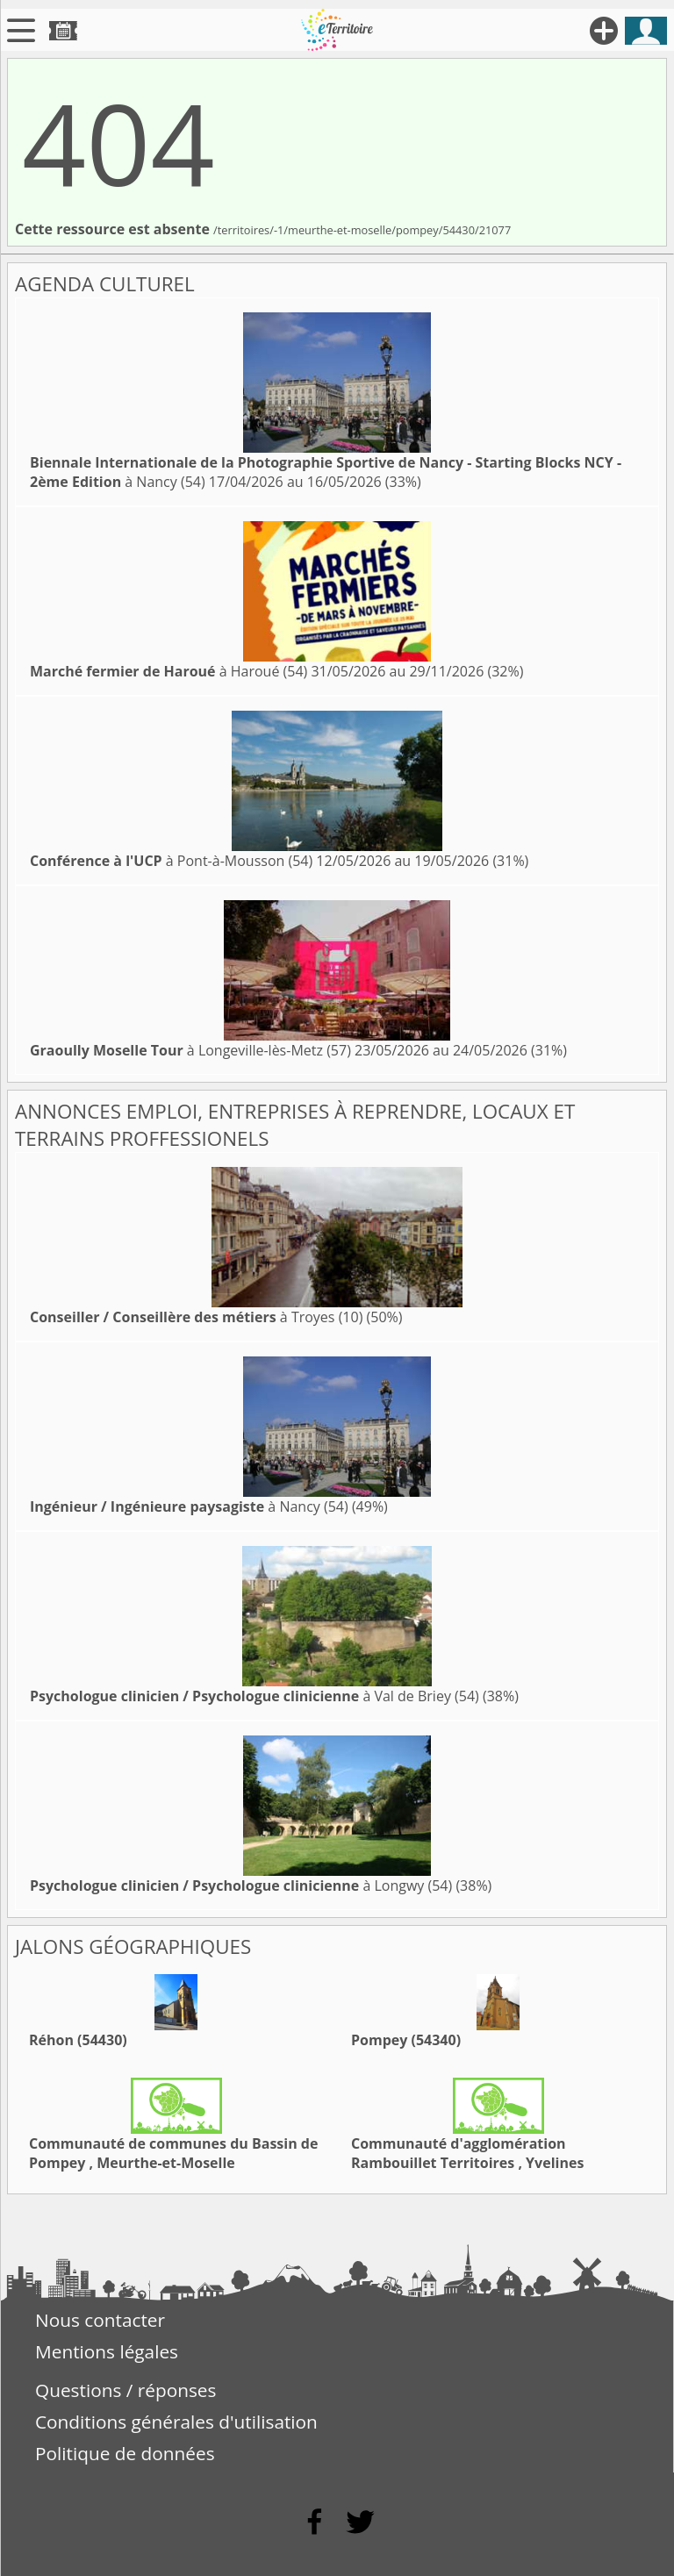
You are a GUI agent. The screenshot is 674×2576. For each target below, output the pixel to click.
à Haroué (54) (168, 671)
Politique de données (125, 2453)
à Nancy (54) (189, 1506)
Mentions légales (106, 2351)
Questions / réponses (125, 2390)
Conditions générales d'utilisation (176, 2421)
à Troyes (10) (196, 1317)
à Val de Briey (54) (254, 1696)
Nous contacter (100, 2320)
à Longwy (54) (241, 1885)
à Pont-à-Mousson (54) (171, 860)
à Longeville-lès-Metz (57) (190, 1050)
